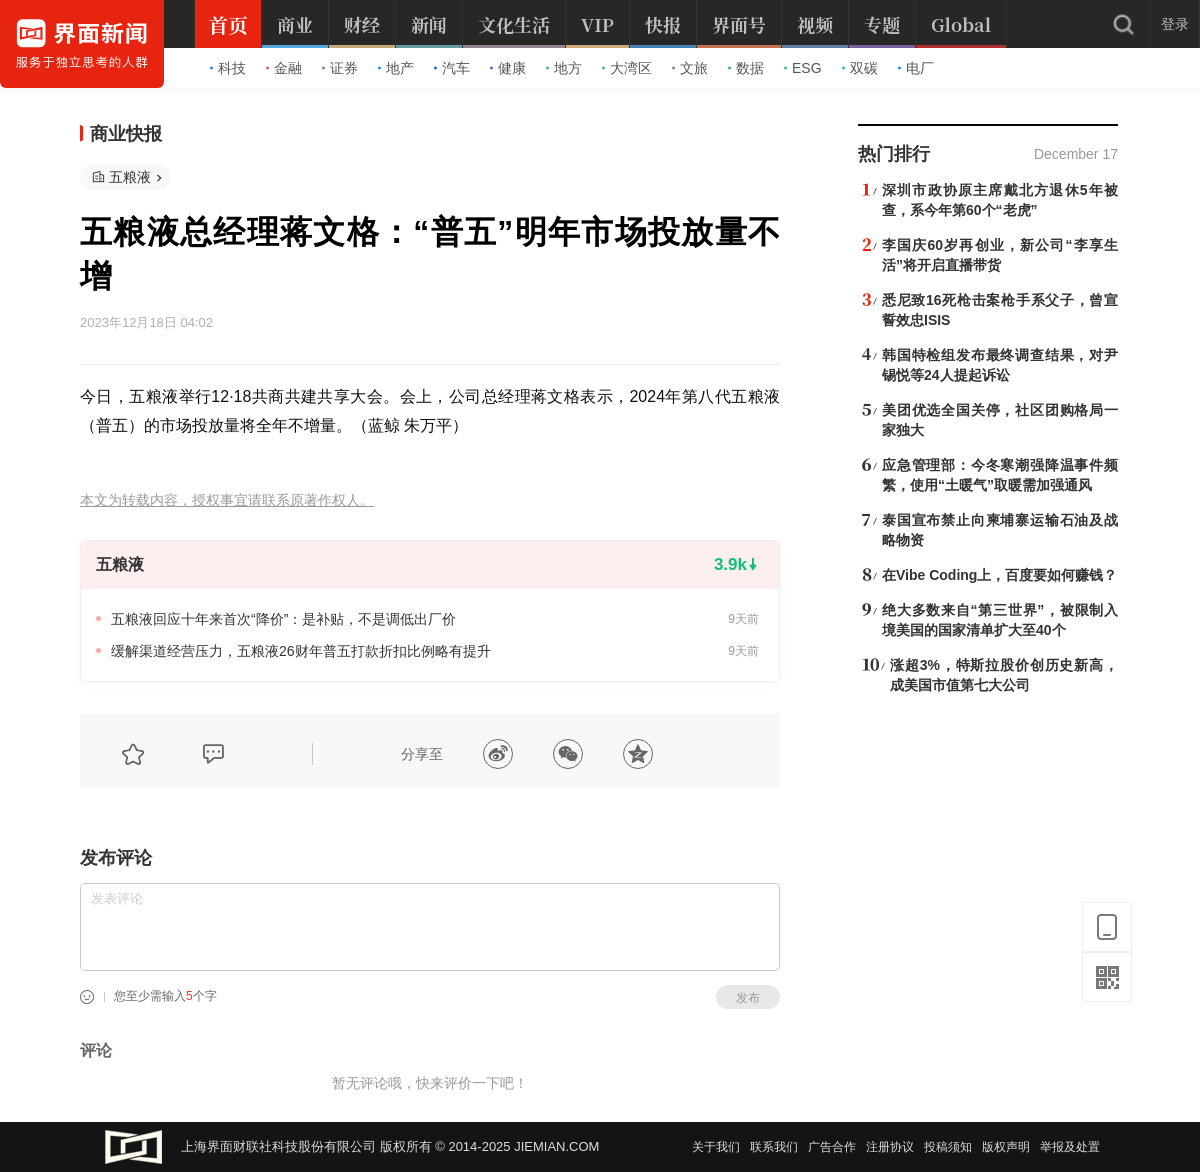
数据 (746, 68)
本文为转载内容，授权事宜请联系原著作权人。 (227, 500)
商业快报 (126, 134)
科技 (228, 68)
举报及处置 (1070, 1147)
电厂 (916, 68)
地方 (564, 68)
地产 (396, 68)
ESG (803, 68)
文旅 (690, 68)
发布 (748, 998)
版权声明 (1006, 1147)
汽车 (452, 68)
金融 (284, 68)
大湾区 (627, 68)
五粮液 (130, 177)
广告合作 (832, 1147)
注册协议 (890, 1147)
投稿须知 (948, 1147)
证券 (340, 68)
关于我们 (716, 1147)
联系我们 (774, 1147)
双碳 (860, 68)
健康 (508, 68)
